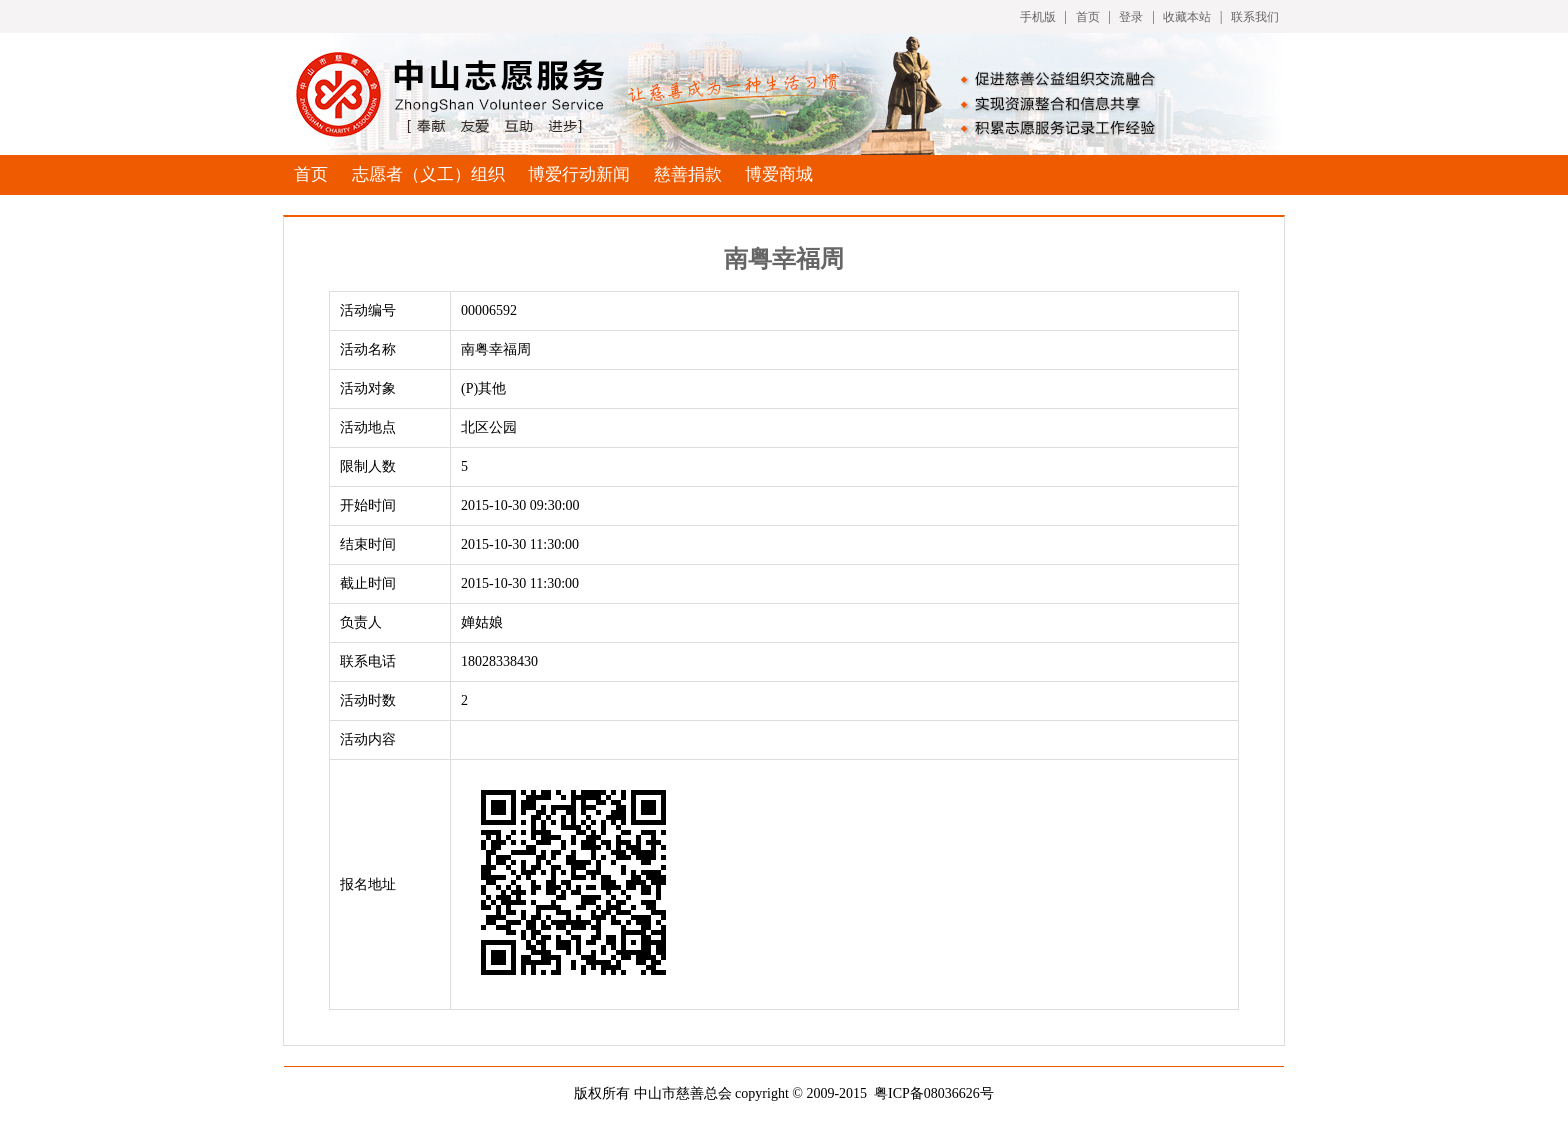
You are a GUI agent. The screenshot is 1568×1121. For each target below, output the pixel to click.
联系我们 (1255, 17)
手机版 (1038, 17)
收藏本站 (1187, 17)
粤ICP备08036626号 (934, 1093)
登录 (1131, 17)
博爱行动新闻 (579, 174)
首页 (1088, 17)
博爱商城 (779, 174)
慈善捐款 (688, 174)
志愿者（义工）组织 (428, 174)
